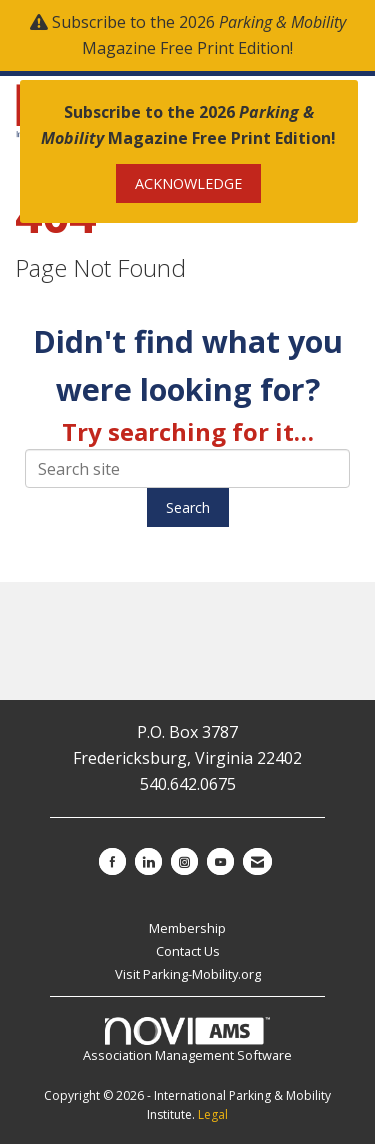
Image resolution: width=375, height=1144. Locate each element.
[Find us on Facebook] (112, 861)
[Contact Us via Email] (257, 861)
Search (188, 507)
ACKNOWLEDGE (188, 183)
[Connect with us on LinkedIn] (148, 861)
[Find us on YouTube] (220, 861)
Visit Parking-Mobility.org (188, 974)
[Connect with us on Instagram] (184, 861)
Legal (213, 1114)
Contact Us (188, 951)
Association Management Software (187, 1041)
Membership (187, 928)
